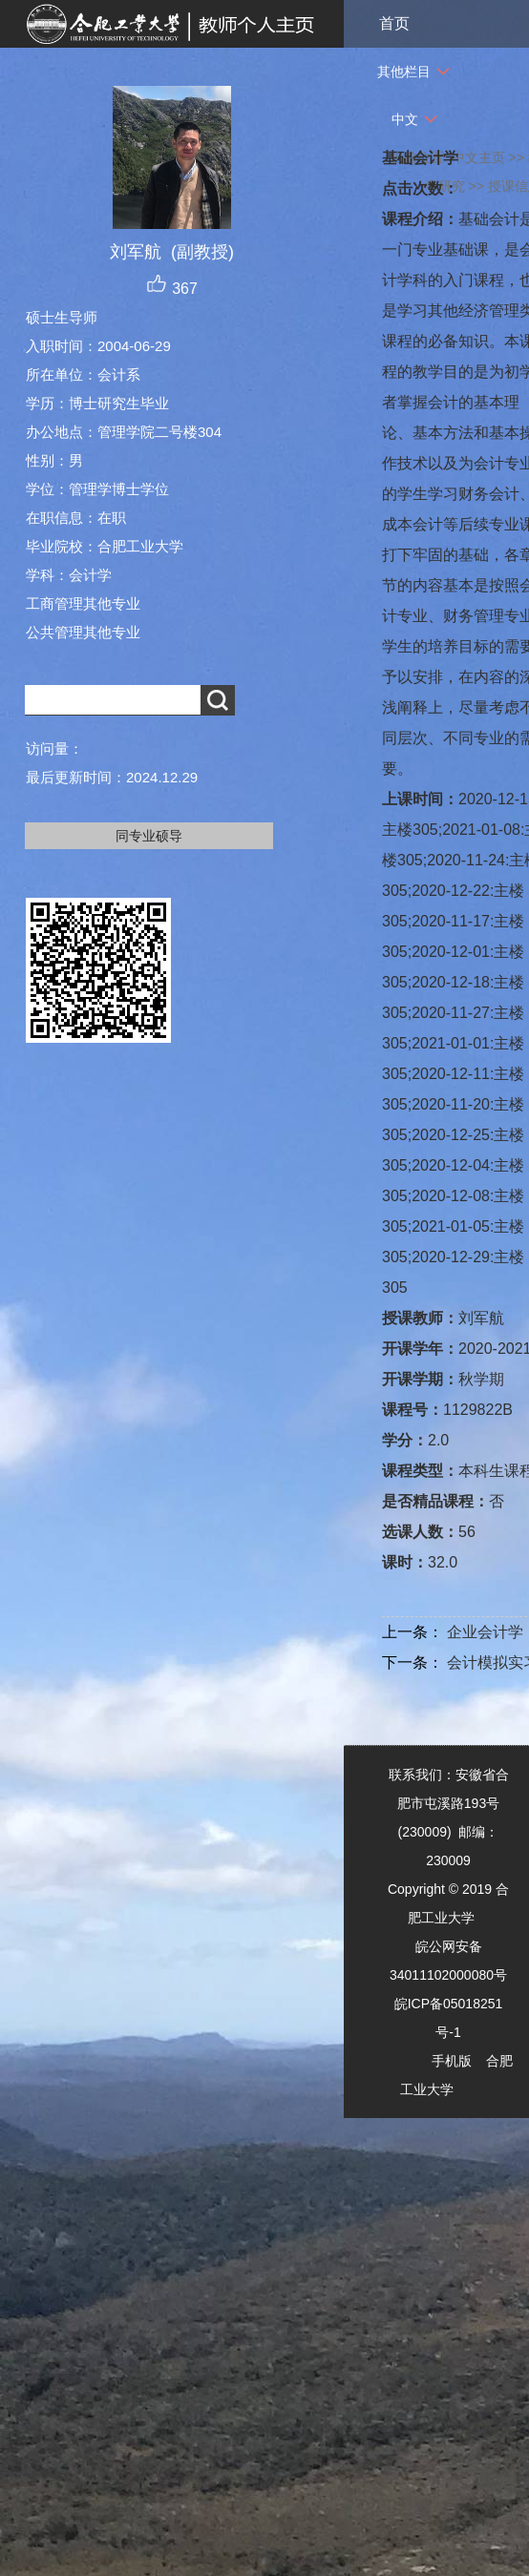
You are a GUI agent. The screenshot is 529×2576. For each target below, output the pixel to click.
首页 (394, 23)
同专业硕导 (149, 835)
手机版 (452, 2060)
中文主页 (478, 157)
